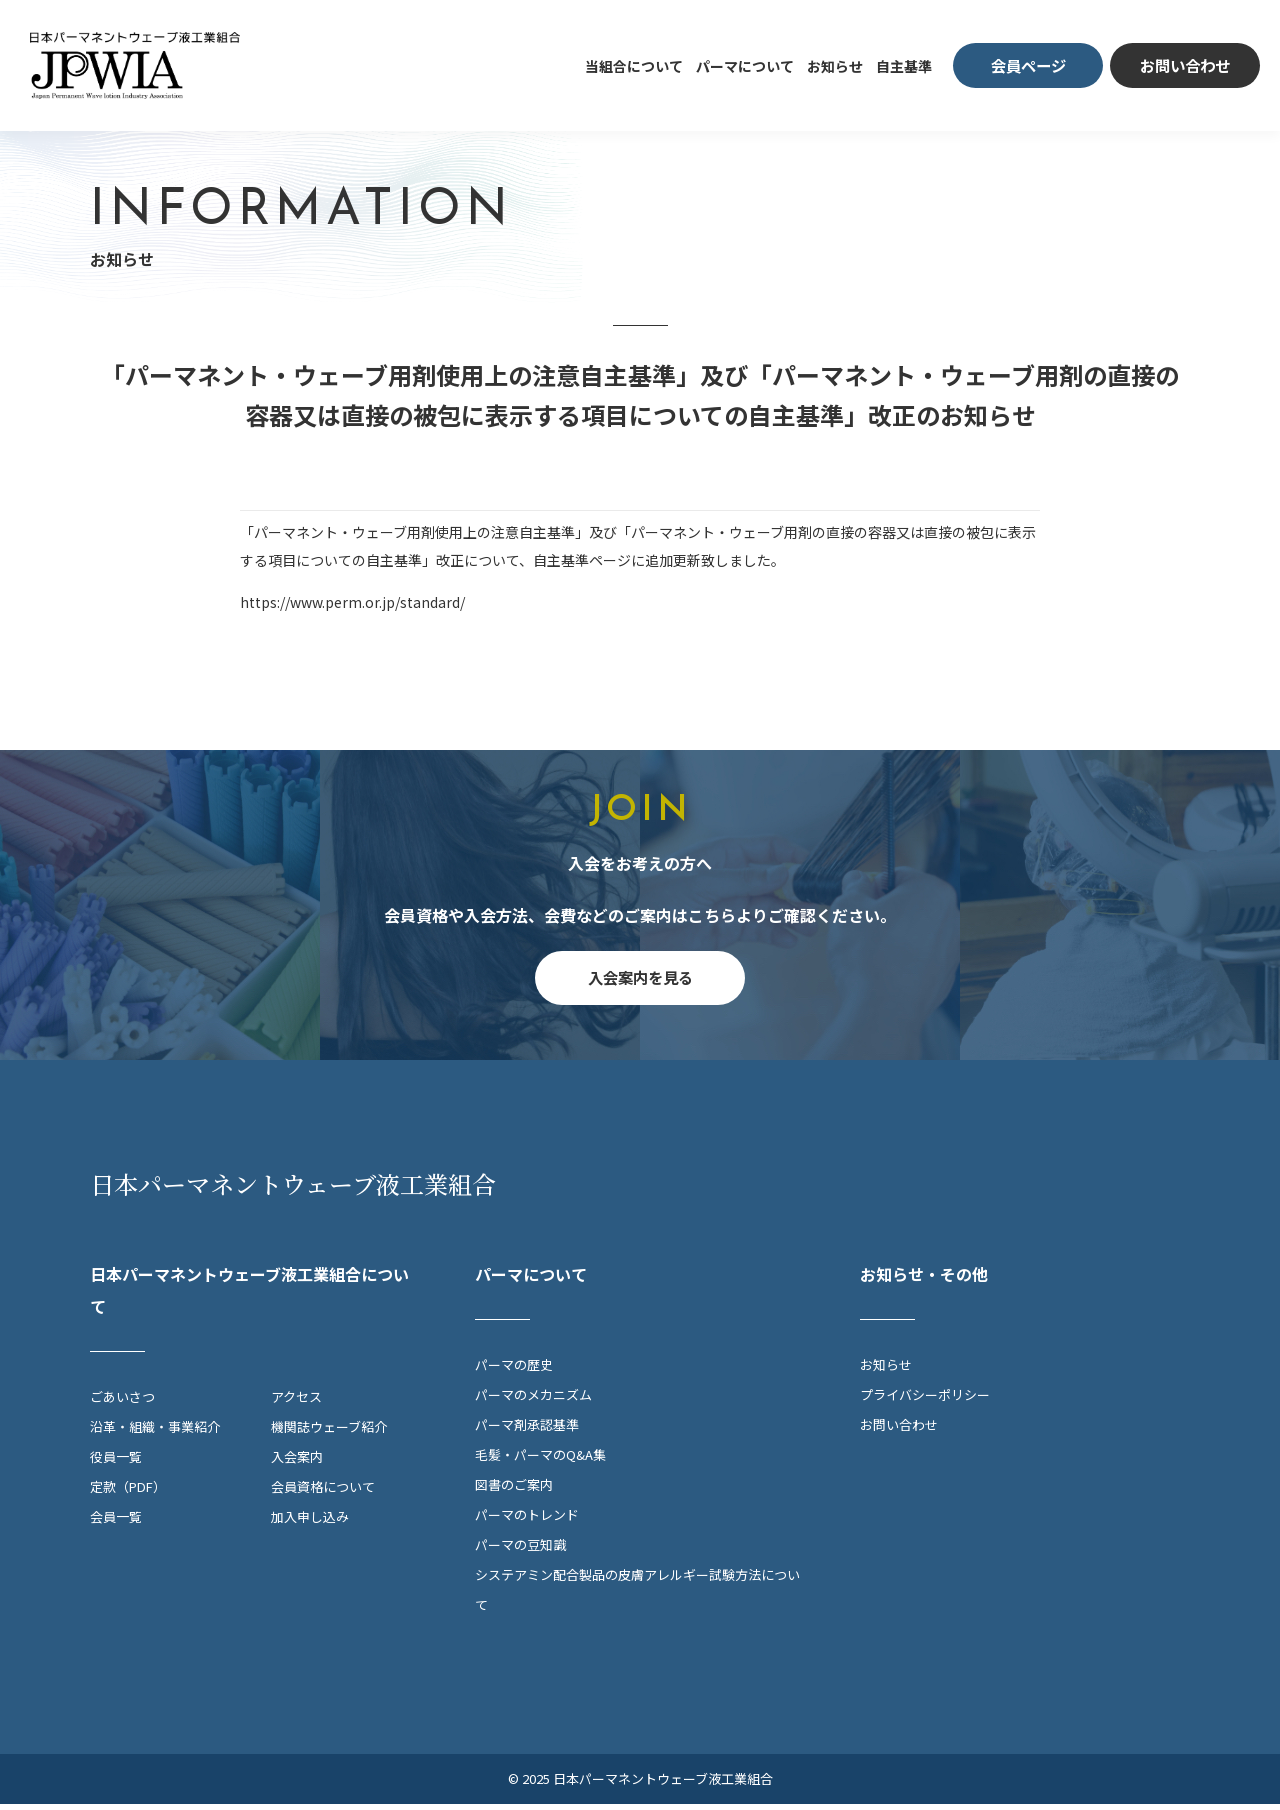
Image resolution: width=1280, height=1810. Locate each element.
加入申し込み (310, 1522)
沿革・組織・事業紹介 (155, 1432)
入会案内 (297, 1462)
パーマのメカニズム (533, 1400)
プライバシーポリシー (925, 1400)
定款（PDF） (128, 1492)
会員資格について (323, 1492)
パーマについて (745, 66)
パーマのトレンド (527, 1520)
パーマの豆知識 (520, 1550)
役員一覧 (116, 1462)
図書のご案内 (514, 1490)
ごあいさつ (122, 1402)
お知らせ (835, 66)
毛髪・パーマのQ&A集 (540, 1460)
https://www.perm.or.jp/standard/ (352, 602)
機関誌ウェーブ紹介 (329, 1432)
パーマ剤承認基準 (527, 1430)
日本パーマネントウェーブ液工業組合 (293, 1189)
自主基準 (904, 66)
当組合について (634, 66)
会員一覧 (116, 1522)
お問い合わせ (899, 1430)
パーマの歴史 (514, 1370)
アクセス (296, 1402)
